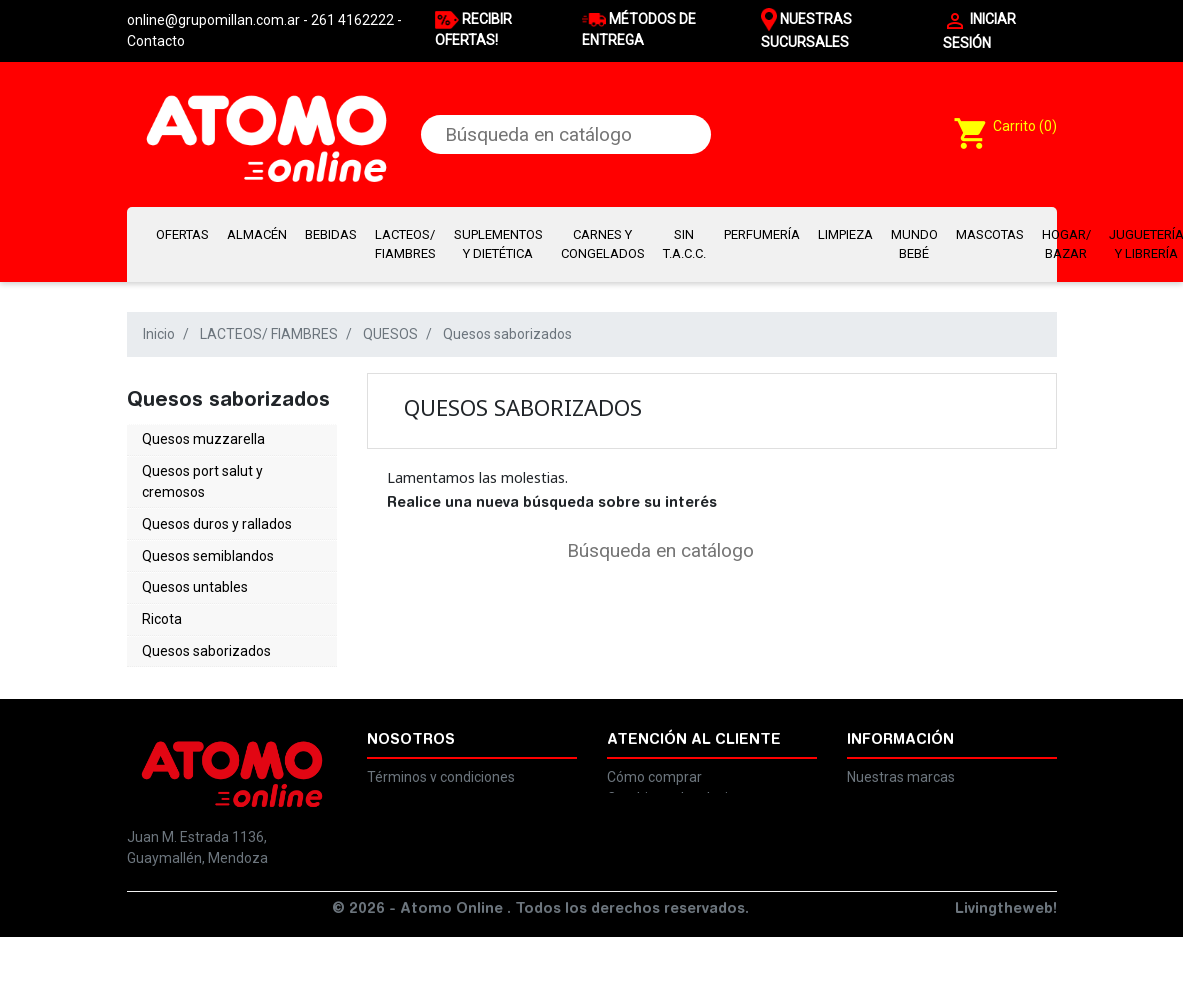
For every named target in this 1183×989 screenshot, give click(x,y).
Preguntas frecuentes (676, 786)
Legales (391, 765)
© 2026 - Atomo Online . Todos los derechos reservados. (540, 962)
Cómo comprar (654, 744)
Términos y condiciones (441, 744)
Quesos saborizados (206, 620)
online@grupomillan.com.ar (213, 908)
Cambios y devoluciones (683, 765)
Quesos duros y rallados (217, 512)
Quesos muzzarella (203, 437)
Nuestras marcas (901, 744)
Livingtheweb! (1006, 962)
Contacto (156, 41)
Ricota (162, 593)
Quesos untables (195, 566)
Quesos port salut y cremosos (202, 474)
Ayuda (867, 765)
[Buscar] (566, 134)
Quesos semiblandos (208, 539)
